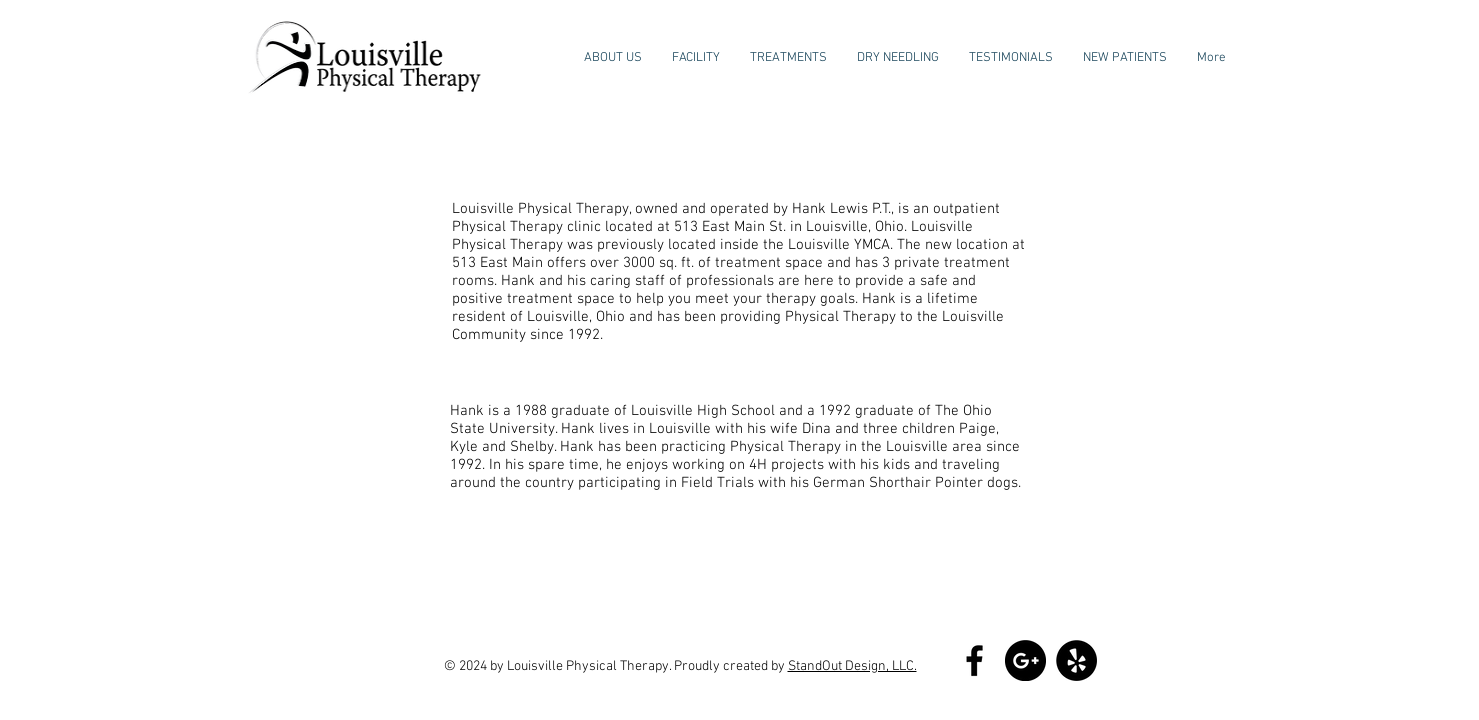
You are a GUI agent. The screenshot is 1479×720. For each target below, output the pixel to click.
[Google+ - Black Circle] (1025, 660)
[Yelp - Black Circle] (1076, 660)
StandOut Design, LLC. (852, 666)
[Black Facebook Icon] (974, 660)
